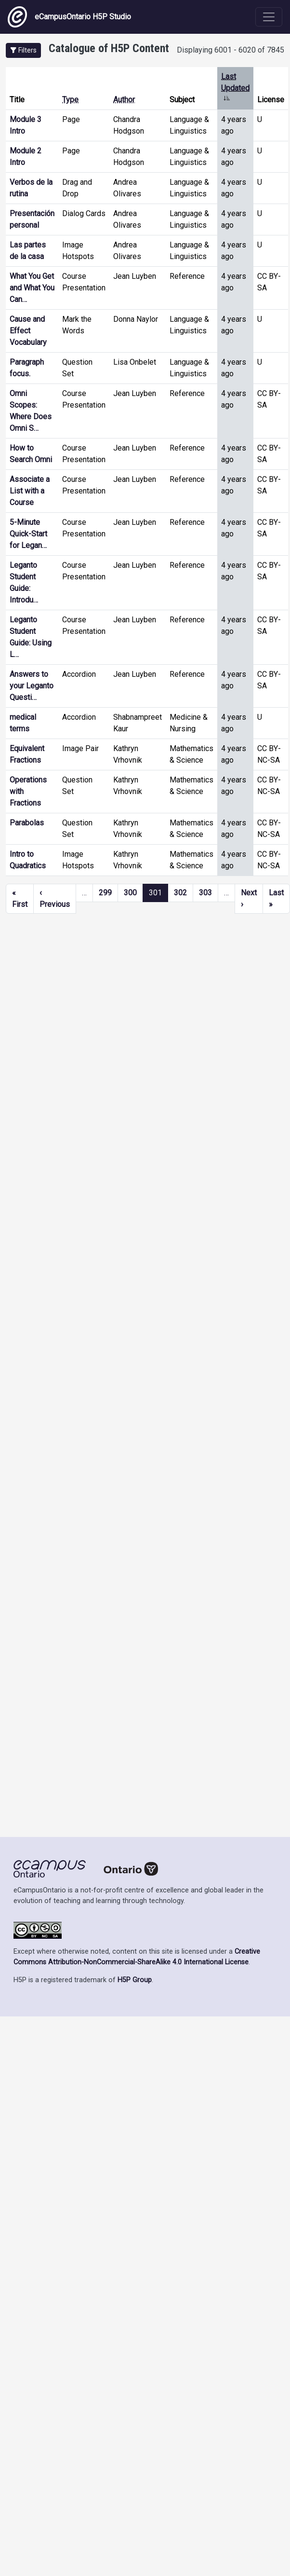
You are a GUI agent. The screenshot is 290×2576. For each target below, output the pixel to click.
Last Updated (235, 88)
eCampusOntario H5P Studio (69, 16)
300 (130, 892)
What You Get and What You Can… (32, 288)
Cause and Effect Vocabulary (28, 331)
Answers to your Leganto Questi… (31, 686)
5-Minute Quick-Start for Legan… (28, 534)
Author (124, 99)
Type (70, 99)
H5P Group (135, 1980)
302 (180, 892)
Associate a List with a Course (30, 491)
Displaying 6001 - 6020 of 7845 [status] (230, 50)
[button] (23, 50)
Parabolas (27, 822)
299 (105, 892)
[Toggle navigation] (268, 17)
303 (205, 892)
